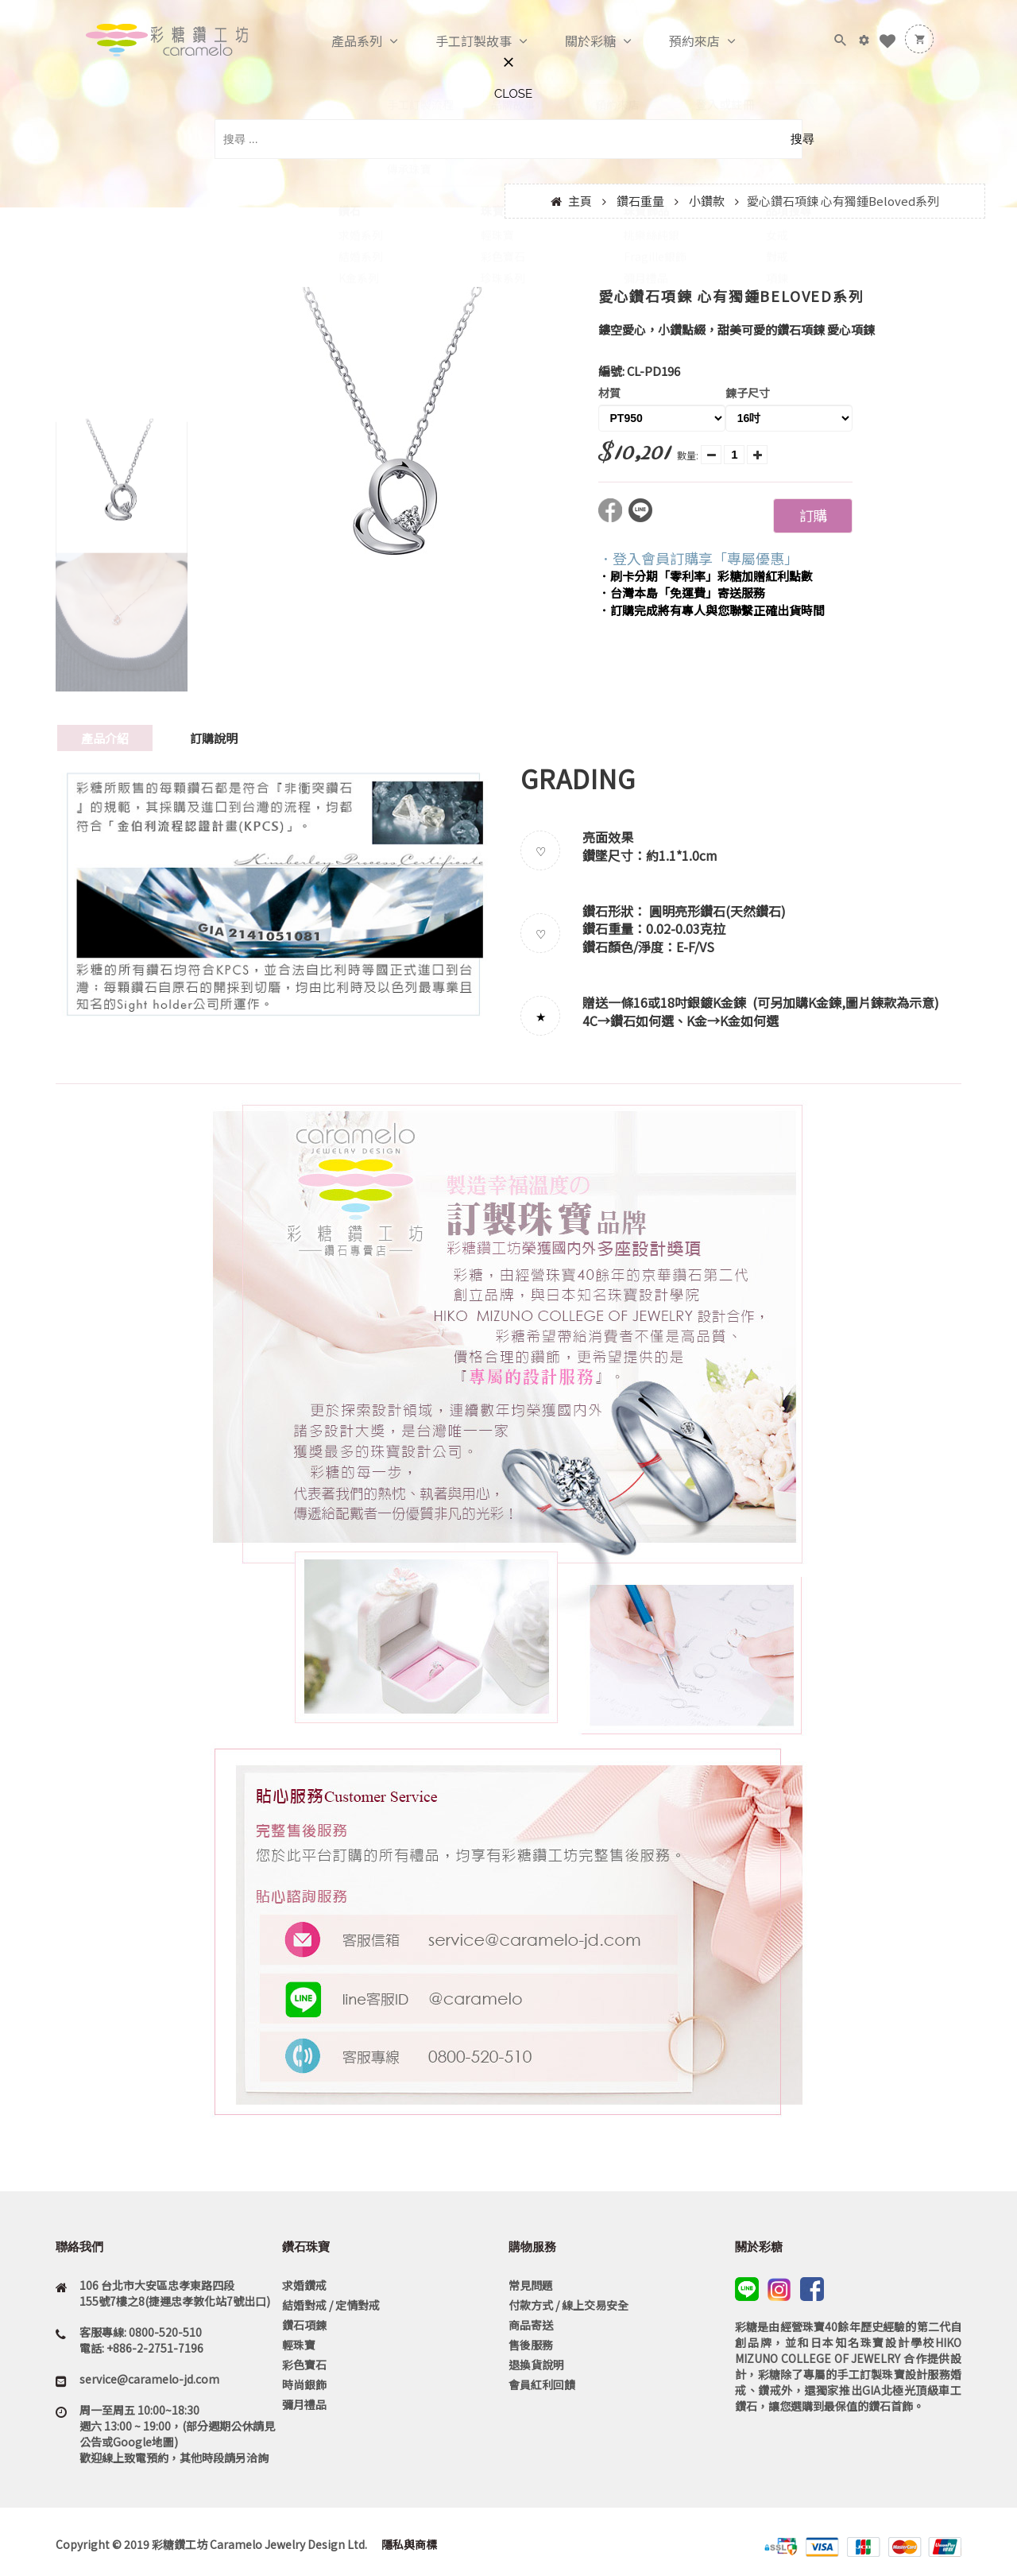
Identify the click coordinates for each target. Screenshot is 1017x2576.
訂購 (812, 515)
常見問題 (530, 2285)
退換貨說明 (536, 2365)
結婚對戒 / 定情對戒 (331, 2305)
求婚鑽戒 (304, 2285)
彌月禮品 (304, 2404)
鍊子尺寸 (747, 393)
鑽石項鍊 (304, 2325)
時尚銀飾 (304, 2384)
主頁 (580, 200)
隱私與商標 (408, 2544)
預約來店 (677, 41)
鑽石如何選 (642, 1020)
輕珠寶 (298, 2345)
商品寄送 (530, 2325)
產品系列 (340, 41)
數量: (687, 455)
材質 (609, 393)
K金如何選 (749, 1020)
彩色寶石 (304, 2365)
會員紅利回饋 (541, 2384)
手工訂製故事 (457, 41)
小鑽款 (707, 200)
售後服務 (530, 2345)
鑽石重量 (640, 200)
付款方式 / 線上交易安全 (568, 2305)
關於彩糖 (573, 41)
